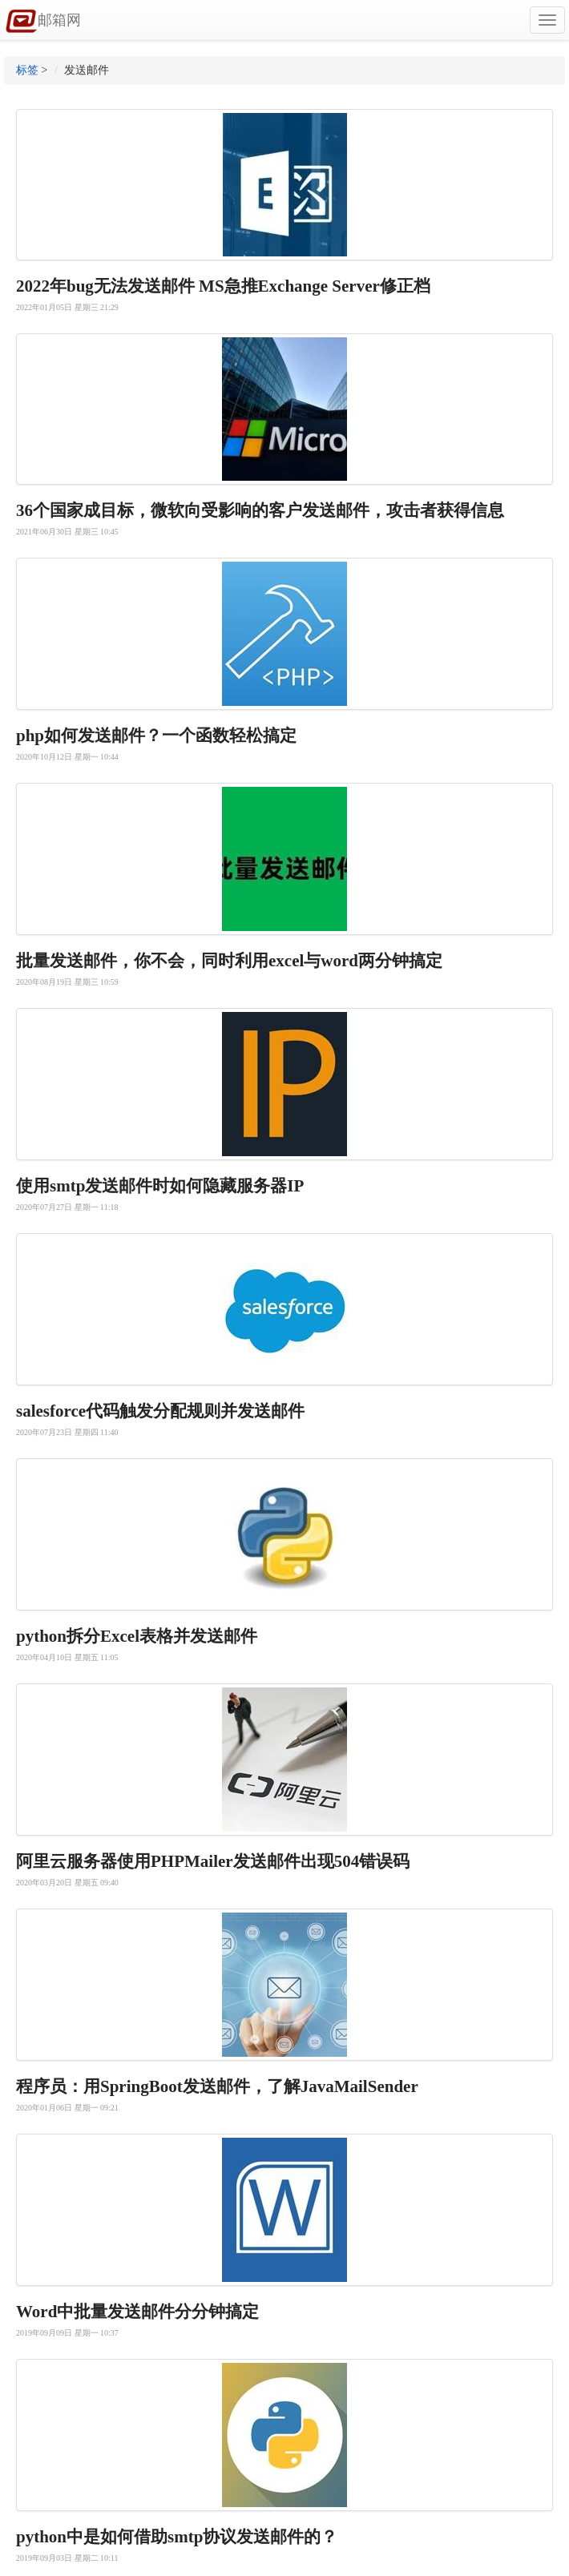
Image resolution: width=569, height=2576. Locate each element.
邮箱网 (43, 22)
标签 (27, 70)
